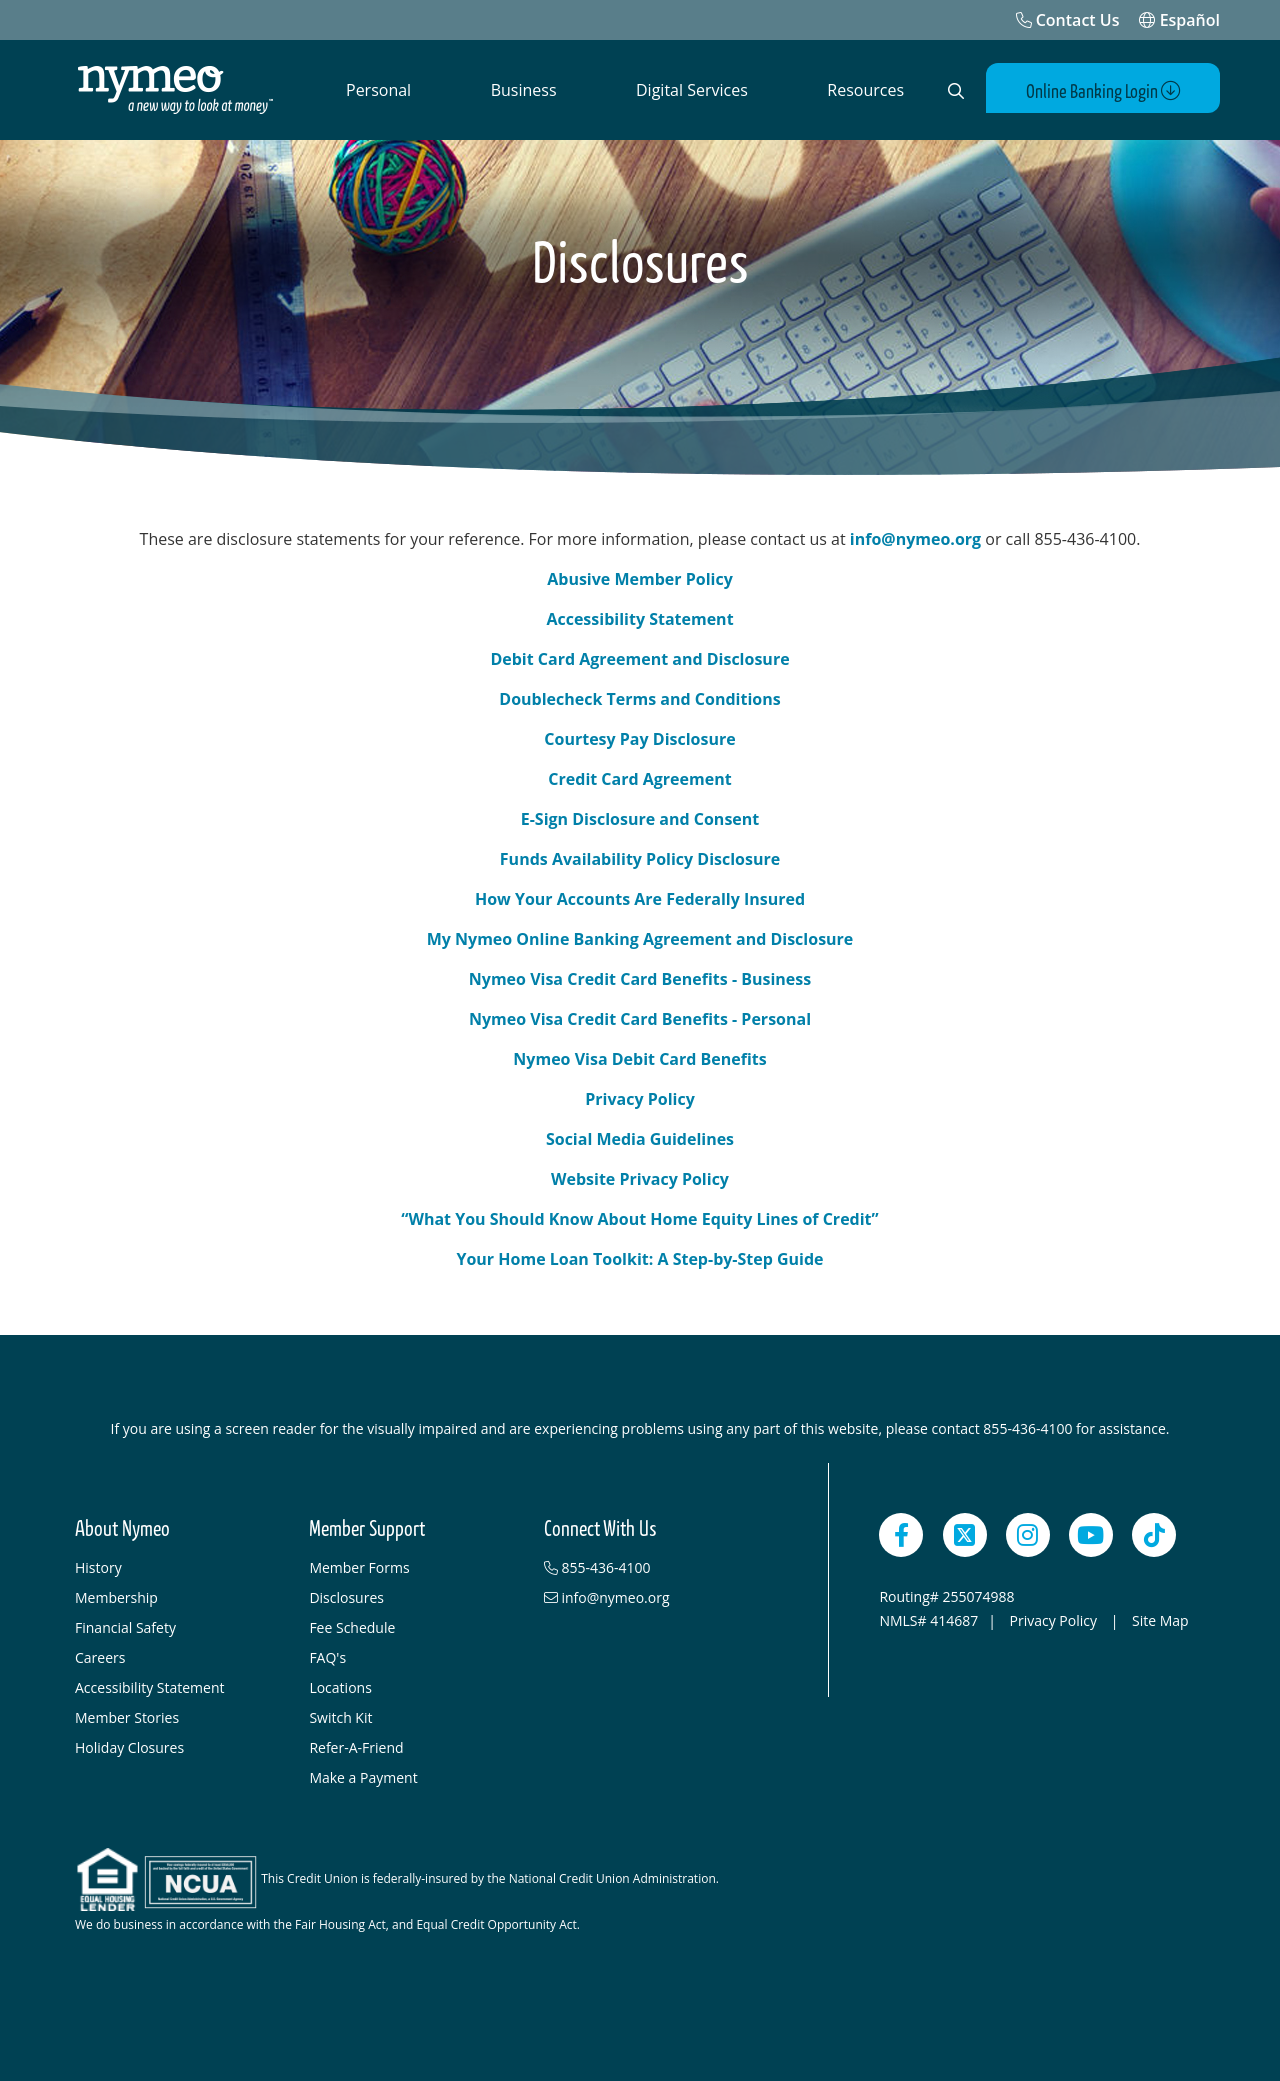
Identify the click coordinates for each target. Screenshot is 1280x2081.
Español (1179, 20)
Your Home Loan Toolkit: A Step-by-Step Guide (639, 1259)
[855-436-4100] (651, 1568)
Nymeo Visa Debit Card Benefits (639, 1059)
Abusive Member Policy (640, 579)
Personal (378, 90)
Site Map (1160, 1620)
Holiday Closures (129, 1747)
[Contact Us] (1068, 20)
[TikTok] (1154, 1535)
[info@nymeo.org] (651, 1598)
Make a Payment (363, 1777)
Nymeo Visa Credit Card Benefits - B (610, 979)
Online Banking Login (1103, 91)
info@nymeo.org (913, 539)
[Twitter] (965, 1535)
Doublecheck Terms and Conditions (639, 699)
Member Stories (127, 1717)
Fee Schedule (352, 1627)
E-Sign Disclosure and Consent (640, 819)
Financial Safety (125, 1627)
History (98, 1567)
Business (524, 90)
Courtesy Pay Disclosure (639, 739)
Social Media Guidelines (640, 1139)
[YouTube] (1091, 1535)
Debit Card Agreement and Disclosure (639, 659)
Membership (116, 1597)
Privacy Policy (640, 1099)
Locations (340, 1687)
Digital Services (692, 90)
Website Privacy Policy (640, 1179)
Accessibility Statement (639, 619)
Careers (100, 1657)
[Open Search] (956, 91)
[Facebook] (901, 1535)
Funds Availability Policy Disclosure (640, 859)
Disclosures (346, 1597)
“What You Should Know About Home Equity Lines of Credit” (639, 1219)
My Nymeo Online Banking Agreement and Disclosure (640, 939)
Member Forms (359, 1567)
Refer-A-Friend (356, 1747)
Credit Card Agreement (639, 779)
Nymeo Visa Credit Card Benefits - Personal (640, 1019)
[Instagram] (1028, 1535)
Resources (865, 90)
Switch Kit (340, 1717)
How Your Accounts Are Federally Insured (640, 899)
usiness (781, 979)
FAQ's (327, 1657)
